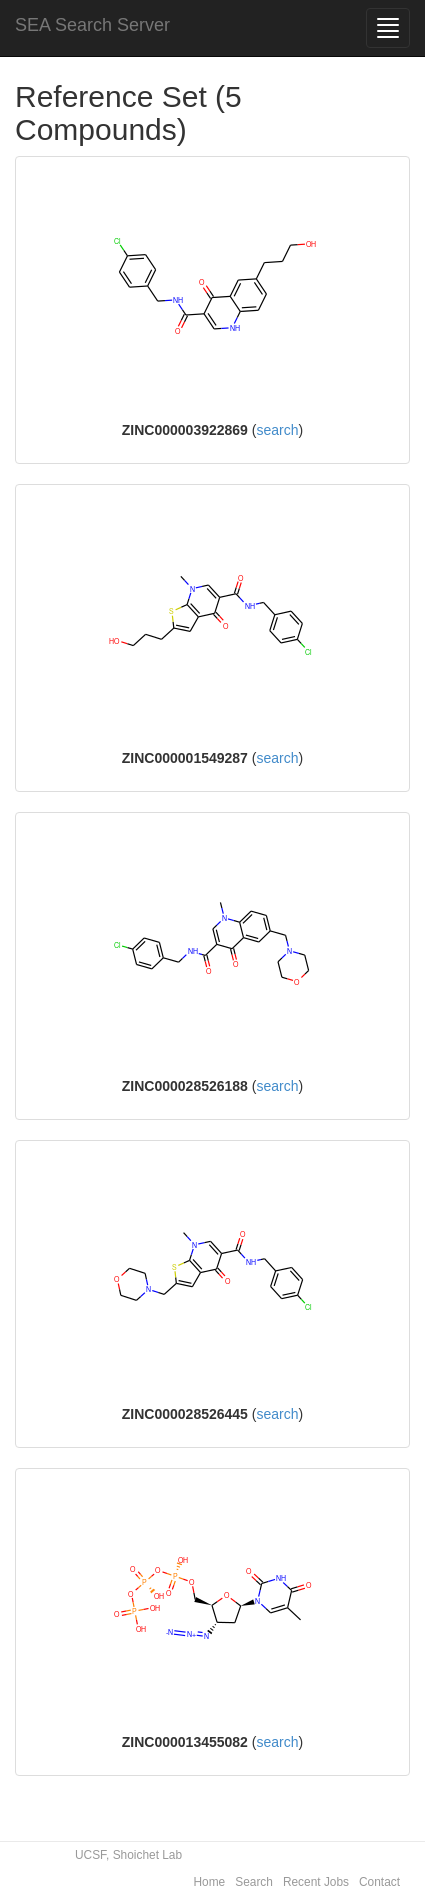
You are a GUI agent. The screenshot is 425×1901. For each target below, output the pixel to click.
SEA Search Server (92, 25)
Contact (379, 1882)
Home (210, 1882)
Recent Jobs (316, 1882)
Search (254, 1882)
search (277, 430)
